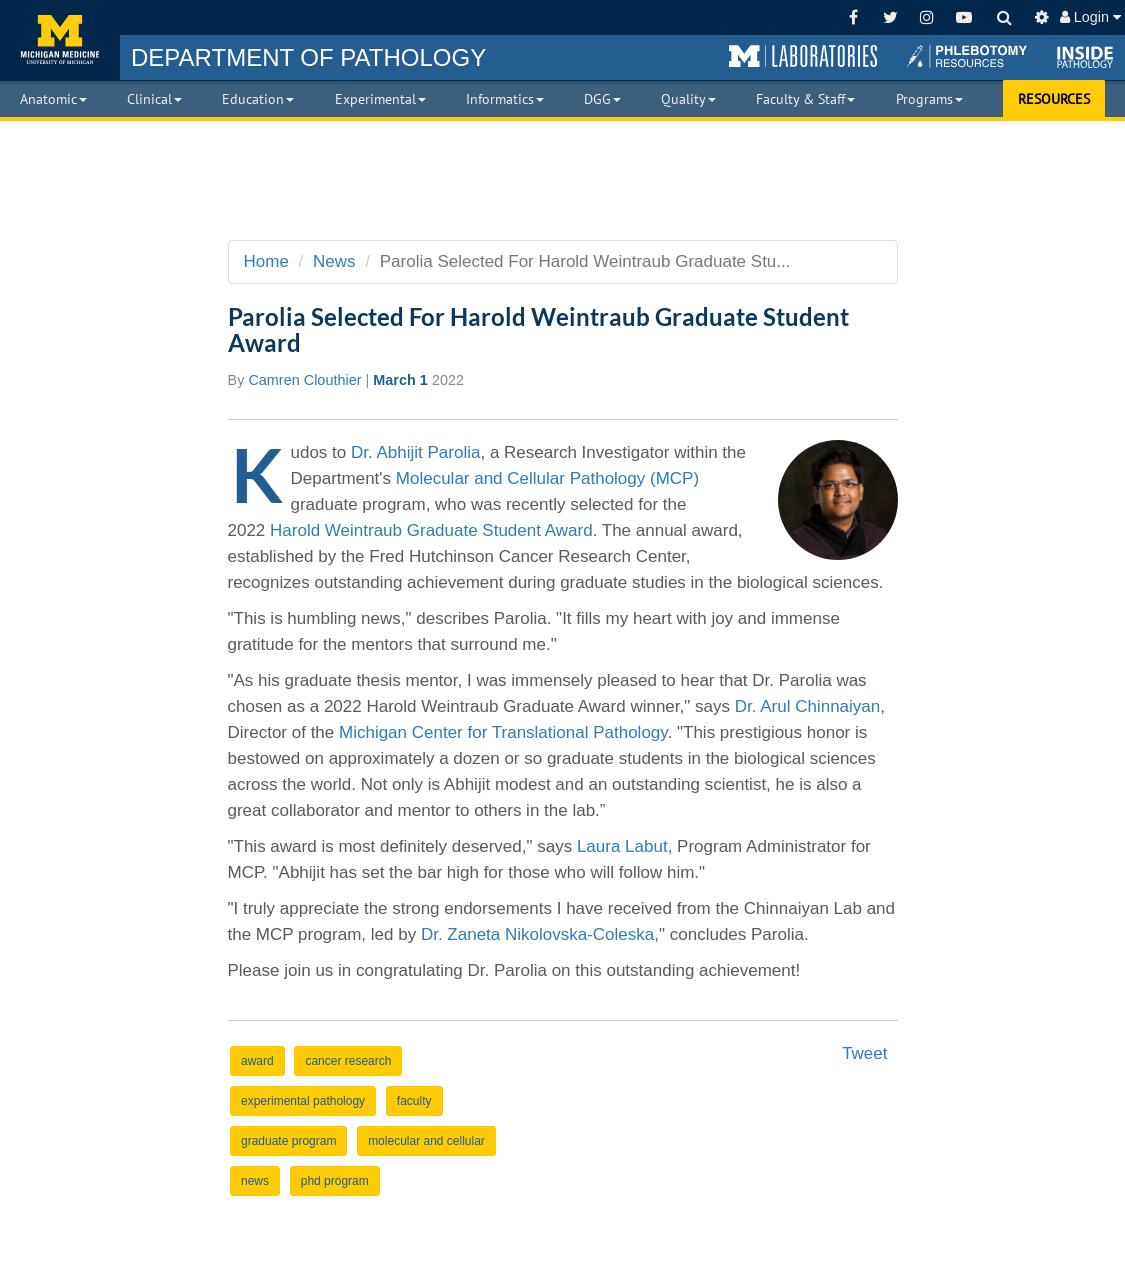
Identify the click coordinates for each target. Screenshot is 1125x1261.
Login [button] (1090, 17)
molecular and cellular (426, 1141)
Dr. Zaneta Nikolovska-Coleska (537, 934)
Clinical (154, 99)
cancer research (348, 1061)
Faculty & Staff (805, 99)
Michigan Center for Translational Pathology (503, 732)
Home (266, 261)
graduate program (288, 1141)
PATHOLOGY (308, 57)
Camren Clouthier (304, 380)
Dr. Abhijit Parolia (415, 452)
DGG (602, 99)
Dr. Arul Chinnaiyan (808, 706)
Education (258, 99)
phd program (335, 1181)
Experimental (380, 99)
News (334, 261)
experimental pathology (303, 1101)
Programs (929, 99)
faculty (414, 1101)
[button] (803, 57)
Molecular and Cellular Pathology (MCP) (547, 478)
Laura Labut (622, 846)
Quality (688, 99)
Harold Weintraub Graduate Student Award (431, 530)
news (255, 1181)
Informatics (505, 99)
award (257, 1061)
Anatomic (53, 99)
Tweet (864, 1053)
